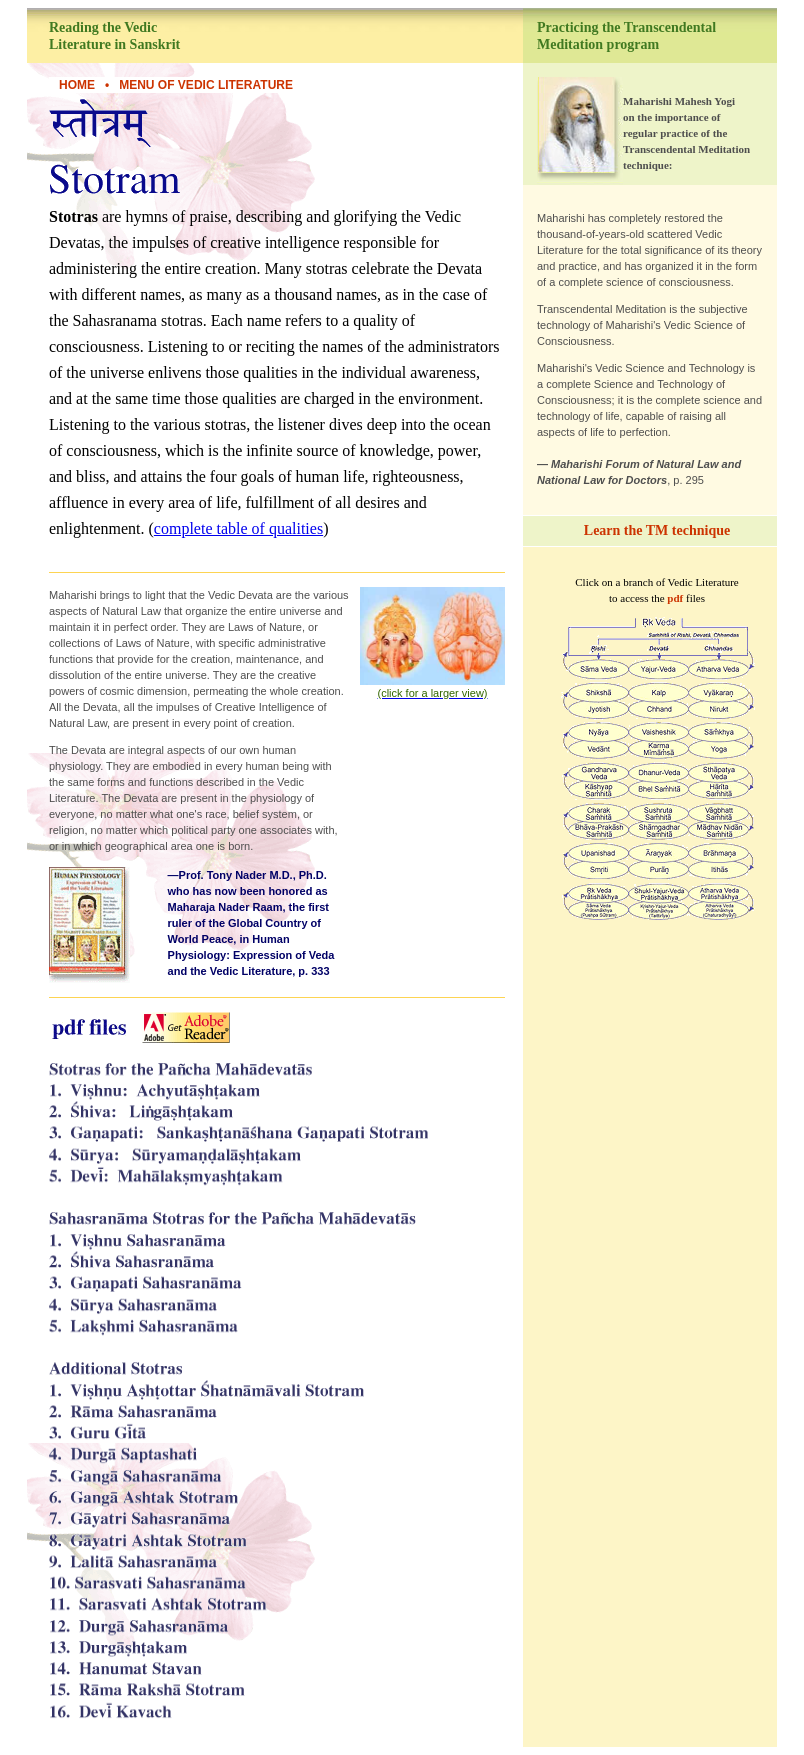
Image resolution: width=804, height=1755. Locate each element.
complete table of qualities (238, 528)
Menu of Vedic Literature (206, 85)
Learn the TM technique (657, 530)
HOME (77, 85)
